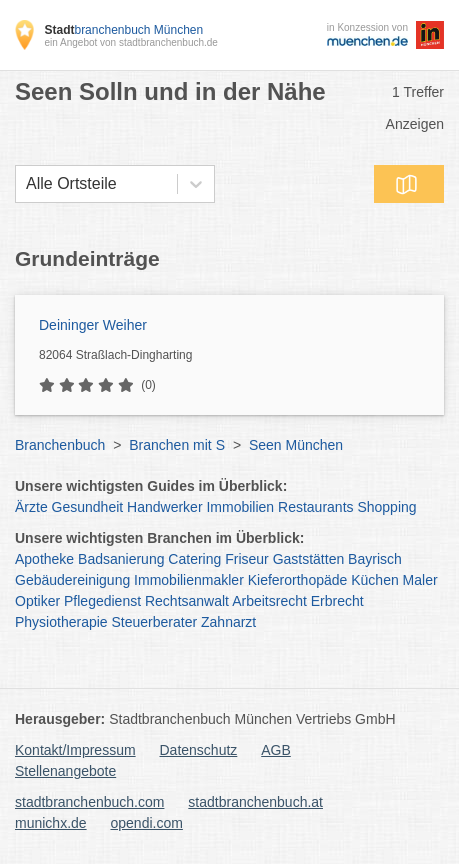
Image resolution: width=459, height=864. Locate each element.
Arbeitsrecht (269, 601)
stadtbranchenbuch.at (255, 802)
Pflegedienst (102, 601)
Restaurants (315, 507)
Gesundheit (88, 507)
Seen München (296, 445)
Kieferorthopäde (298, 580)
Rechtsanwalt (187, 601)
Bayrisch (375, 559)
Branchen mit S (177, 445)
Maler (420, 580)
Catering (194, 559)
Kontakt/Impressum (75, 750)
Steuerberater (155, 622)
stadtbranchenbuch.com (89, 802)
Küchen (374, 580)
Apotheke (44, 559)
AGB (276, 750)
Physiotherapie (61, 622)
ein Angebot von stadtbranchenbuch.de (130, 42)
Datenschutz (199, 750)
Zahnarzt (228, 622)
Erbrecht (337, 601)
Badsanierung (121, 559)
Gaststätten (309, 559)
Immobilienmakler (189, 580)
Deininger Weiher (93, 325)
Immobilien (240, 507)
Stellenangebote (65, 771)
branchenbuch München (123, 30)
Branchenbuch (60, 445)
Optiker (37, 601)
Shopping (386, 507)
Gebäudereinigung (72, 580)
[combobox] (26, 184)
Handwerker (164, 507)
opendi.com (146, 823)
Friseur (247, 559)
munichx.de (51, 823)
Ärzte (31, 507)
